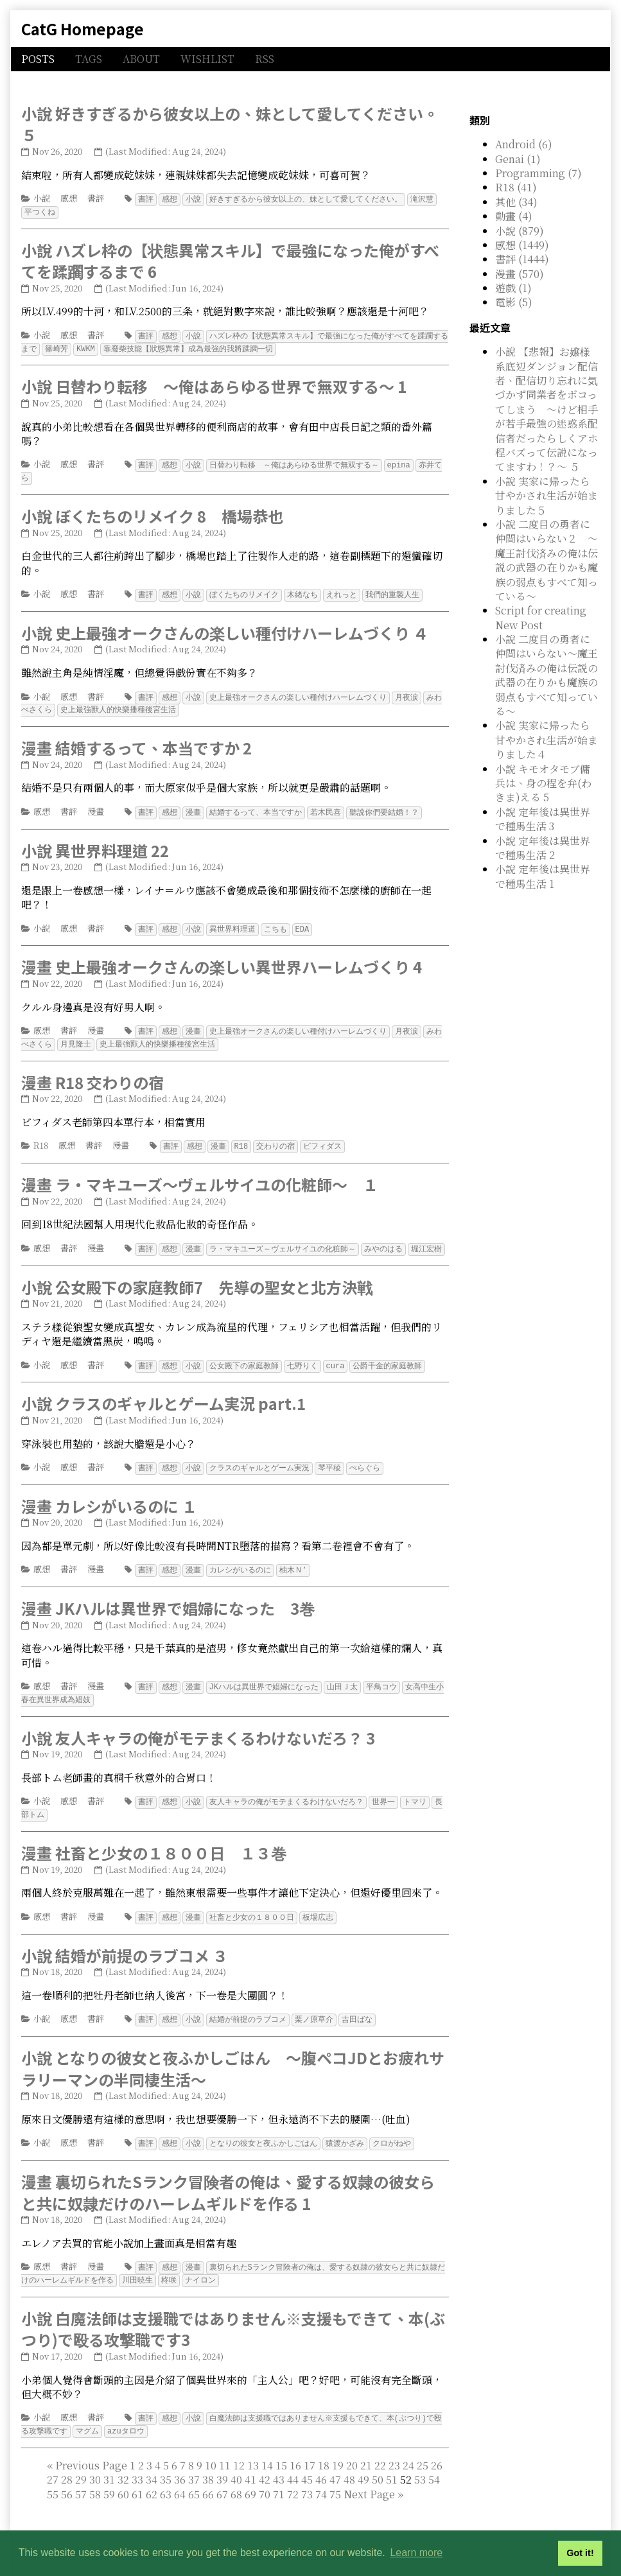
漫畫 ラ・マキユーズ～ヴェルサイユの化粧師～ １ (199, 1175)
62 (151, 2475)
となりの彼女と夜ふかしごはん (263, 2127)
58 (95, 2475)
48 (349, 2460)
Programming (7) (538, 173)
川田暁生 (137, 2263)
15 (281, 2446)
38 (208, 2460)
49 (363, 2460)
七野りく (302, 1355)
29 (81, 2460)
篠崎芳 (56, 346)
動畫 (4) (513, 216)
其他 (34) (516, 202)
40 (236, 2460)
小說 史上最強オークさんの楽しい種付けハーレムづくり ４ (224, 628)
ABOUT (141, 58)
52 (243, 2467)
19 (338, 2446)
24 (408, 2446)
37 (194, 2460)
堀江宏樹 (426, 1239)
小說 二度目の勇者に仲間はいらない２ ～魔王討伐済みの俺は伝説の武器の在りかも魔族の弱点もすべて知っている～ (546, 560)
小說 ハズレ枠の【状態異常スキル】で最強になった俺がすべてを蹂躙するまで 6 (230, 260)
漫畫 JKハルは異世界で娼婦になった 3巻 (168, 1596)
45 (307, 2460)
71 (278, 2475)
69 (250, 2475)
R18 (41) (516, 187)
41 (250, 2460)
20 (352, 2446)
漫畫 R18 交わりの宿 (92, 1074)
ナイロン (200, 2263)
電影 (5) (513, 302)
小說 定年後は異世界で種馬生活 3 (542, 819)
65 (194, 2475)
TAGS (88, 58)
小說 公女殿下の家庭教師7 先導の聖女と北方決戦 (196, 1277)
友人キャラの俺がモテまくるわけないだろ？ (286, 1788)
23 (394, 2446)
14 (267, 2446)
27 (52, 2460)
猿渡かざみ (345, 2127)
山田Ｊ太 (342, 1674)
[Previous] (91, 2446)
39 (222, 2460)
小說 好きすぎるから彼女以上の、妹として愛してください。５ (230, 124)
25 (422, 2446)
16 (295, 2446)
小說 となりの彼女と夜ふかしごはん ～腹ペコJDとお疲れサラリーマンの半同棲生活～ (232, 2053)
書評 (95, 198)
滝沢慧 (421, 198)
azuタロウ (125, 2412)
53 (420, 2460)
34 (151, 2460)
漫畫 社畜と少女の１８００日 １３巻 (153, 1838)
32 (123, 2460)
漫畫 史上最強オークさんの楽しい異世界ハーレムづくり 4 (221, 959)
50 (377, 2460)
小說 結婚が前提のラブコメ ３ (124, 1940)
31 (109, 2460)
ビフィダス (322, 1137)
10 (210, 2446)
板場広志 (317, 1902)
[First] (50, 2446)
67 (222, 2475)
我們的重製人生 (392, 590)
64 (180, 2475)
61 (137, 2475)
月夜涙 (406, 692)
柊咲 (169, 2263)
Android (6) (523, 144)
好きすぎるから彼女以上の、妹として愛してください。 (305, 198)
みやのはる (383, 1239)
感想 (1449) (522, 245)
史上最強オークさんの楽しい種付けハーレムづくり (298, 692)
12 (239, 2446)
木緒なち (302, 590)
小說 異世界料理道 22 (95, 844)
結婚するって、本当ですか (255, 806)
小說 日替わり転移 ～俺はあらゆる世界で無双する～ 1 (214, 383)
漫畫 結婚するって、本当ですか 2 (136, 742)
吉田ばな (357, 2004)
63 (165, 2475)
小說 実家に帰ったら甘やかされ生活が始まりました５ (546, 496)
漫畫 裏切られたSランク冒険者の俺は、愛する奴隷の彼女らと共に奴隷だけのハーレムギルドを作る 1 (228, 2176)
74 (321, 2475)
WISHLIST (207, 58)
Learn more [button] (416, 2552)
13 (253, 2446)
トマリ (414, 1788)
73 (307, 2475)
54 (434, 2460)
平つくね (39, 210)
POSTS (38, 58)
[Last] (400, 2475)
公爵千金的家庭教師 (387, 1355)
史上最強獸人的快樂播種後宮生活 (118, 704)
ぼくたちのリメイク (244, 590)
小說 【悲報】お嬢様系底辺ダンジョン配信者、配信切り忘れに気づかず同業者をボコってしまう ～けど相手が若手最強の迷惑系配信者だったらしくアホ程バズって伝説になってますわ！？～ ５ (546, 409)
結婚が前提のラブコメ (247, 2004)
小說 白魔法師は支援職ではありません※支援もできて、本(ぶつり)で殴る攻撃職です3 (233, 2312)
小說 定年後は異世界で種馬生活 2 (542, 847)
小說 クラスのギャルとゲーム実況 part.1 (163, 1393)
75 (335, 2475)
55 (52, 2475)
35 (165, 2460)
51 (392, 2460)
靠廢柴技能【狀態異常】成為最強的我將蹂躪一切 (188, 346)
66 (208, 2475)
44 (293, 2460)
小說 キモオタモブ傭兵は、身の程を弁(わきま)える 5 (543, 783)
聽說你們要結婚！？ (384, 806)
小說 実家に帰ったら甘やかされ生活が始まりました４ (546, 739)
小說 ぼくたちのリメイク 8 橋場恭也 (152, 512)
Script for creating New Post (540, 617)
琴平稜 (329, 1457)
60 (123, 2475)
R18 (40, 1137)
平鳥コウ (381, 1674)
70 (264, 2475)
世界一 (383, 1788)
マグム (87, 2412)
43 (278, 2460)
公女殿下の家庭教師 (244, 1355)
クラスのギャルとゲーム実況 (259, 1457)
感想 (68, 198)
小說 (41, 198)
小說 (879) (519, 230)
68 (236, 2475)
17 (309, 2446)
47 (335, 2460)
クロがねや (391, 2127)
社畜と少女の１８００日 (251, 1902)
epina (398, 462)
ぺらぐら (364, 1457)
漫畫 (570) (519, 273)
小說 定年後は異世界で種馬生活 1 (542, 876)
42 (264, 2460)
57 (81, 2475)
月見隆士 (75, 1036)
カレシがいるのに (240, 1558)
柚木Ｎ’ (293, 1558)
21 (366, 2446)
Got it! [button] (579, 2553)
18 (323, 2446)
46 (321, 2460)
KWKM (85, 346)
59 (109, 2475)
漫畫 (95, 805)
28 (67, 2460)
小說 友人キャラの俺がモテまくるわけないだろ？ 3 (198, 1725)
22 (380, 2446)
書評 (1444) (522, 259)
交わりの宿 (275, 1137)
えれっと (341, 590)
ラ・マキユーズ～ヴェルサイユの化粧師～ (282, 1239)
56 (67, 2475)
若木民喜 (325, 806)
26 (436, 2446)
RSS (264, 58)
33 (137, 2460)
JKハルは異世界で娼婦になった (264, 1674)
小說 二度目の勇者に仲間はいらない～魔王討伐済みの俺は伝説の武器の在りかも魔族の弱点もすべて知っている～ (546, 675)
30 (95, 2460)
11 (225, 2446)
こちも (275, 922)
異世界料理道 (232, 922)
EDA (302, 922)
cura (335, 1355)
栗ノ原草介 (314, 2004)
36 (180, 2460)
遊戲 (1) (513, 288)
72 (293, 2475)
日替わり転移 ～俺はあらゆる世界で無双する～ (294, 462)
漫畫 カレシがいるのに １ (109, 1495)
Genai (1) (518, 159)
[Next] (369, 2475)
